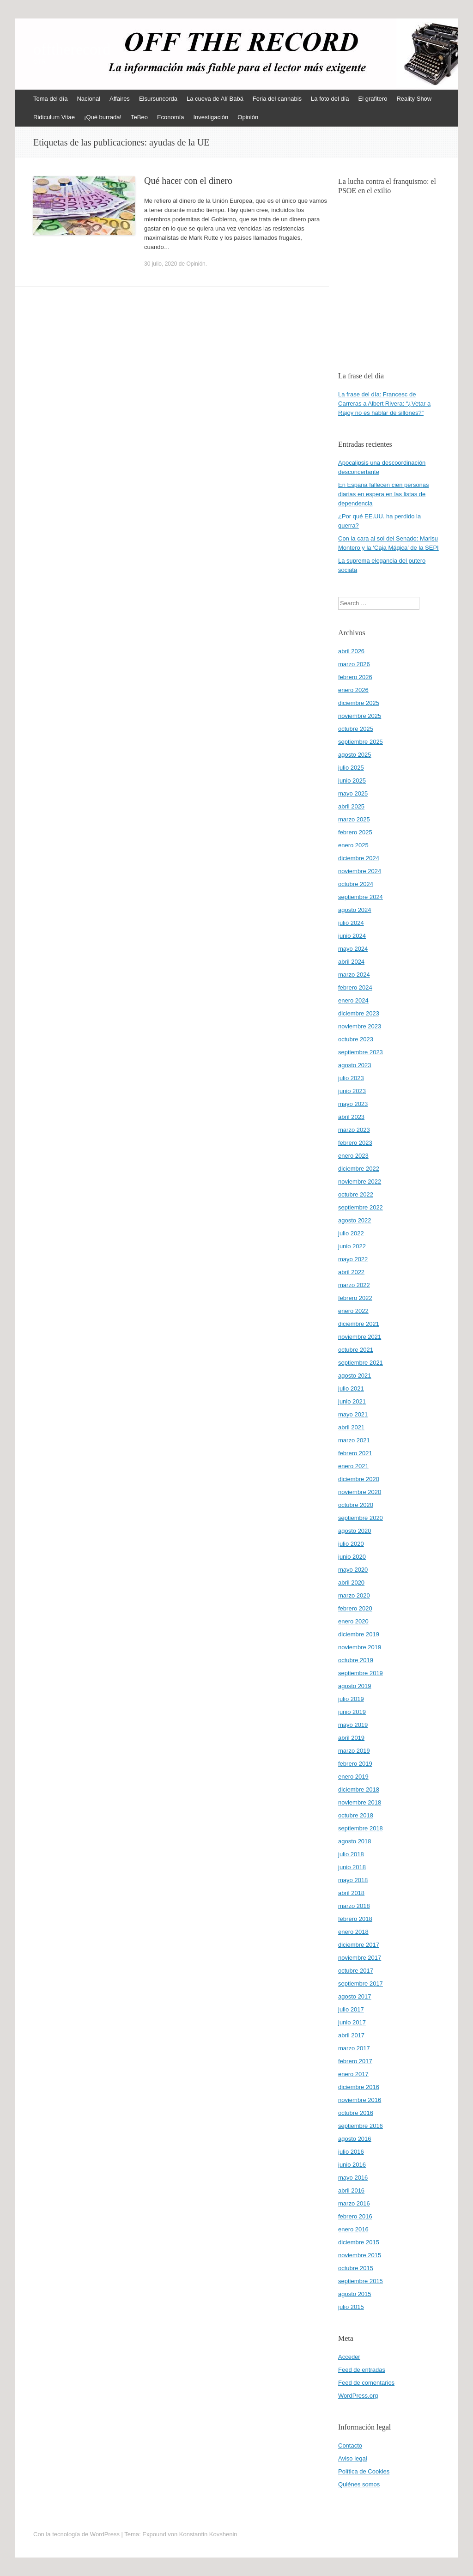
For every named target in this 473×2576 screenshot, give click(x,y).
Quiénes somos (359, 2484)
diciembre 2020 (358, 1479)
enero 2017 (353, 2074)
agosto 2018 (354, 1841)
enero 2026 (353, 690)
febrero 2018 (355, 1918)
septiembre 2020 (360, 1517)
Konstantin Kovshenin (208, 2534)
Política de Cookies (363, 2471)
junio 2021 (352, 1401)
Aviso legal (352, 2458)
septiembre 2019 (360, 1673)
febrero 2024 (355, 987)
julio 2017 (351, 2009)
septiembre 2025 (360, 741)
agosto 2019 (354, 1686)
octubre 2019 (355, 1660)
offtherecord (71, 49)
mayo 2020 (353, 1569)
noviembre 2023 (359, 1026)
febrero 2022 (355, 1297)
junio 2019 (352, 1711)
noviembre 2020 (359, 1491)
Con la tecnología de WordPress (76, 2534)
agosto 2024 (354, 909)
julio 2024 (351, 922)
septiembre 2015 (360, 2281)
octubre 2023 (355, 1039)
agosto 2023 (354, 1065)
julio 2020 (351, 1543)
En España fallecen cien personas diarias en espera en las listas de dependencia (383, 494)
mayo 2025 (353, 793)
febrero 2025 (355, 832)
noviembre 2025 (359, 715)
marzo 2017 (354, 2048)
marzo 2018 (354, 1905)
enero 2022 (353, 1310)
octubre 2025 (355, 728)
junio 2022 (352, 1246)
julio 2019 (351, 1698)
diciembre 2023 (358, 1013)
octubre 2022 (355, 1194)
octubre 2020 (355, 1504)
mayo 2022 (353, 1259)
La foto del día (330, 98)
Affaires (119, 98)
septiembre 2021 (360, 1362)
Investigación (210, 117)
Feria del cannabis (277, 98)
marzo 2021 (354, 1440)
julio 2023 (351, 1078)
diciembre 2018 (358, 1789)
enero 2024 (353, 1000)
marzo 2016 (354, 2203)
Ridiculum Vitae (54, 117)
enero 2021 (353, 1466)
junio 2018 (352, 1867)
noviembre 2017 (359, 1957)
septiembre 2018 (360, 1828)
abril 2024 (351, 961)
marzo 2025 (354, 819)
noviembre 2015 (359, 2255)
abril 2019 (351, 1737)
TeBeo (139, 117)
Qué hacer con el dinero (188, 181)
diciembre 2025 (358, 702)
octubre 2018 (355, 1815)
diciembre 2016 (358, 2087)
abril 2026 (351, 651)
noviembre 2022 (359, 1181)
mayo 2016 (353, 2177)
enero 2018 (353, 1931)
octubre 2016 (355, 2112)
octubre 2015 (355, 2268)
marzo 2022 (354, 1285)
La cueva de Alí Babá (215, 98)
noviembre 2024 (359, 871)
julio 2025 (351, 767)
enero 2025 (353, 845)
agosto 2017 (354, 1996)
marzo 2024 (354, 974)
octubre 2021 (355, 1349)
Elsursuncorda (158, 98)
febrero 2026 (355, 677)
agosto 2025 (354, 754)
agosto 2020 (354, 1530)
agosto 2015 (354, 2293)
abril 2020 (351, 1582)
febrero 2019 (355, 1763)
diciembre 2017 (358, 1944)
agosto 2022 (354, 1220)
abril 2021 (351, 1427)
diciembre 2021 (358, 1323)
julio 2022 (351, 1233)
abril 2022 (351, 1272)
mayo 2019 (353, 1724)
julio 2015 (351, 2306)
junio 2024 (352, 935)
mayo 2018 (353, 1880)
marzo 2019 (354, 1750)
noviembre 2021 (359, 1336)
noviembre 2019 (359, 1647)
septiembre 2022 (360, 1207)
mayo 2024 (353, 948)
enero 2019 (353, 1776)
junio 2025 (352, 780)
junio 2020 (352, 1556)
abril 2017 (351, 2035)
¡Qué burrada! (102, 117)
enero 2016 (353, 2229)
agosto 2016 (354, 2138)
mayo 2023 (353, 1103)
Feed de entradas (361, 2369)
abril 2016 (351, 2190)
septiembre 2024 (360, 896)
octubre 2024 (355, 884)
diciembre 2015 (358, 2242)
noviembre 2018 (359, 1802)
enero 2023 (353, 1155)
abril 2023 (351, 1116)
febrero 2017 (355, 2061)
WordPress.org (358, 2395)
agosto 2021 (354, 1375)
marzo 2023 (354, 1129)
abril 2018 (351, 1892)
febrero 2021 (355, 1453)
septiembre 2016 (360, 2125)
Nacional (88, 98)
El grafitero (373, 98)
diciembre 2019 (358, 1634)
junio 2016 (352, 2164)
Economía (170, 117)
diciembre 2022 (358, 1168)
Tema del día (50, 98)
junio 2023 (352, 1091)
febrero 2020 (355, 1608)
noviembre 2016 (359, 2099)
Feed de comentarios (366, 2382)
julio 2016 (351, 2151)
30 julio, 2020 (160, 264)
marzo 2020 (354, 1595)
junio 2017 (352, 2022)
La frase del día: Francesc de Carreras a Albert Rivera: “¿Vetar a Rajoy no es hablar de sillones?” (384, 403)
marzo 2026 (354, 664)
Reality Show (413, 98)
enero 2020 (353, 1621)
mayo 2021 (353, 1414)
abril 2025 (351, 806)
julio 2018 (351, 1854)
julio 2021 (351, 1388)
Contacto (350, 2445)
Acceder (349, 2356)
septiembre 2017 (360, 1983)
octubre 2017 (355, 1970)
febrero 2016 (355, 2216)
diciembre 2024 (358, 858)
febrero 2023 (355, 1142)
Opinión (247, 117)
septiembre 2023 (360, 1052)
